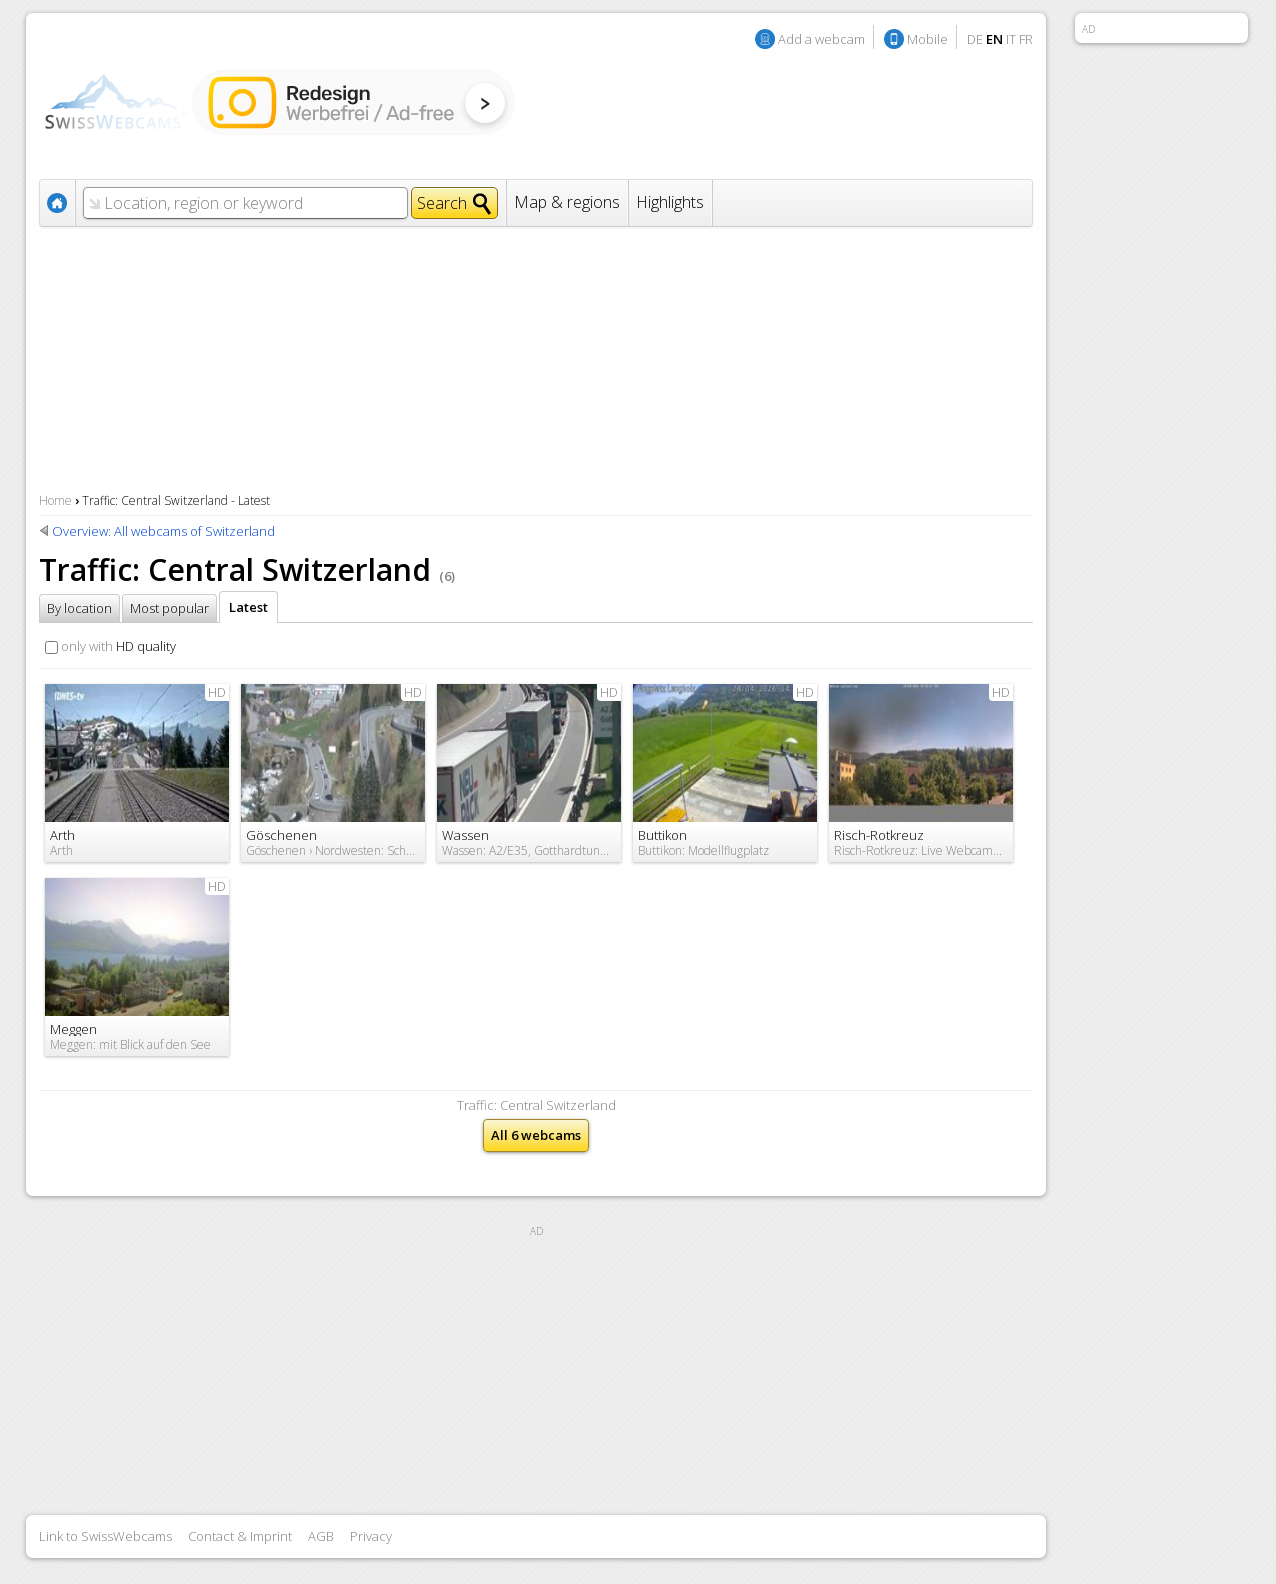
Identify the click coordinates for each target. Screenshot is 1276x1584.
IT (1011, 39)
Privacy (371, 1536)
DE (975, 39)
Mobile (927, 39)
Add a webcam (821, 39)
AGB (321, 1536)
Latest (248, 607)
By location (79, 608)
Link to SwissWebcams (105, 1536)
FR (1026, 39)
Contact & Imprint (240, 1536)
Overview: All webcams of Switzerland (163, 531)
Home (55, 500)
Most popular (169, 608)
